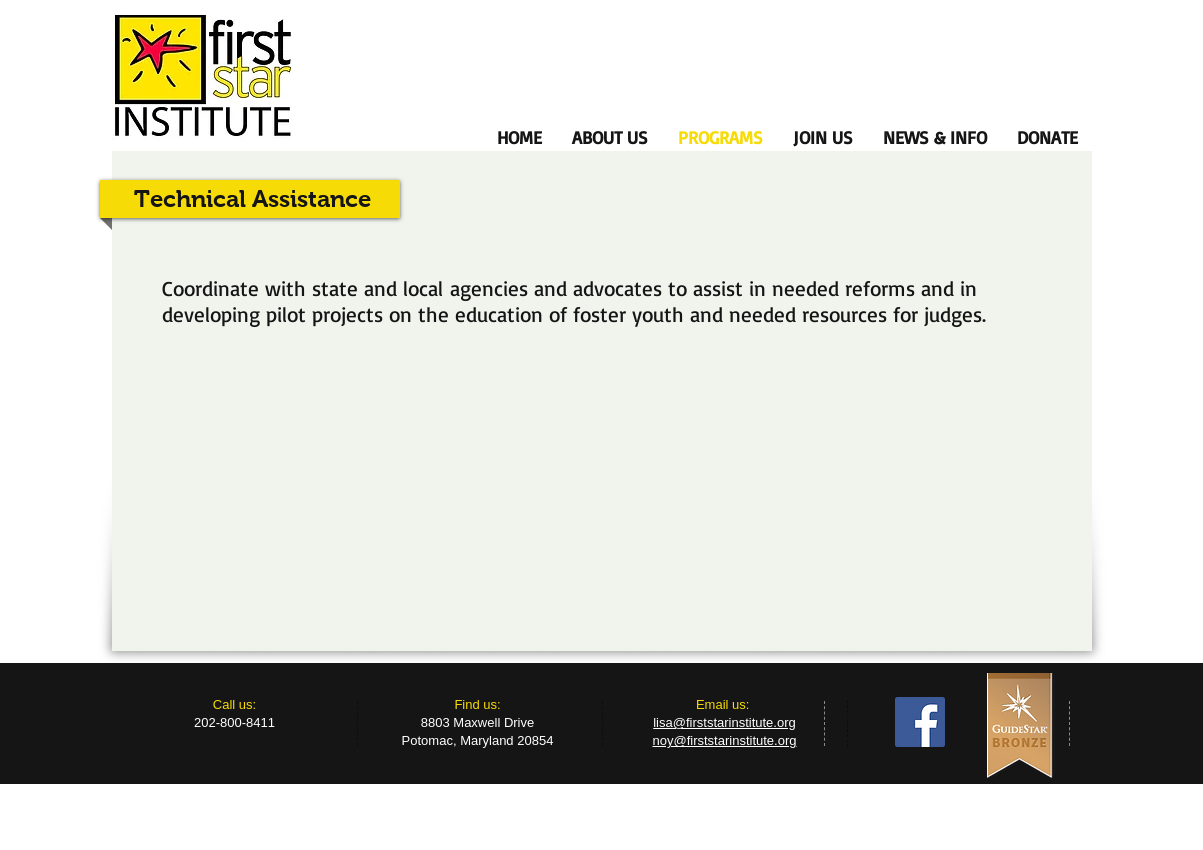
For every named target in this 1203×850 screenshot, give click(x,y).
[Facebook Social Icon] (920, 722)
